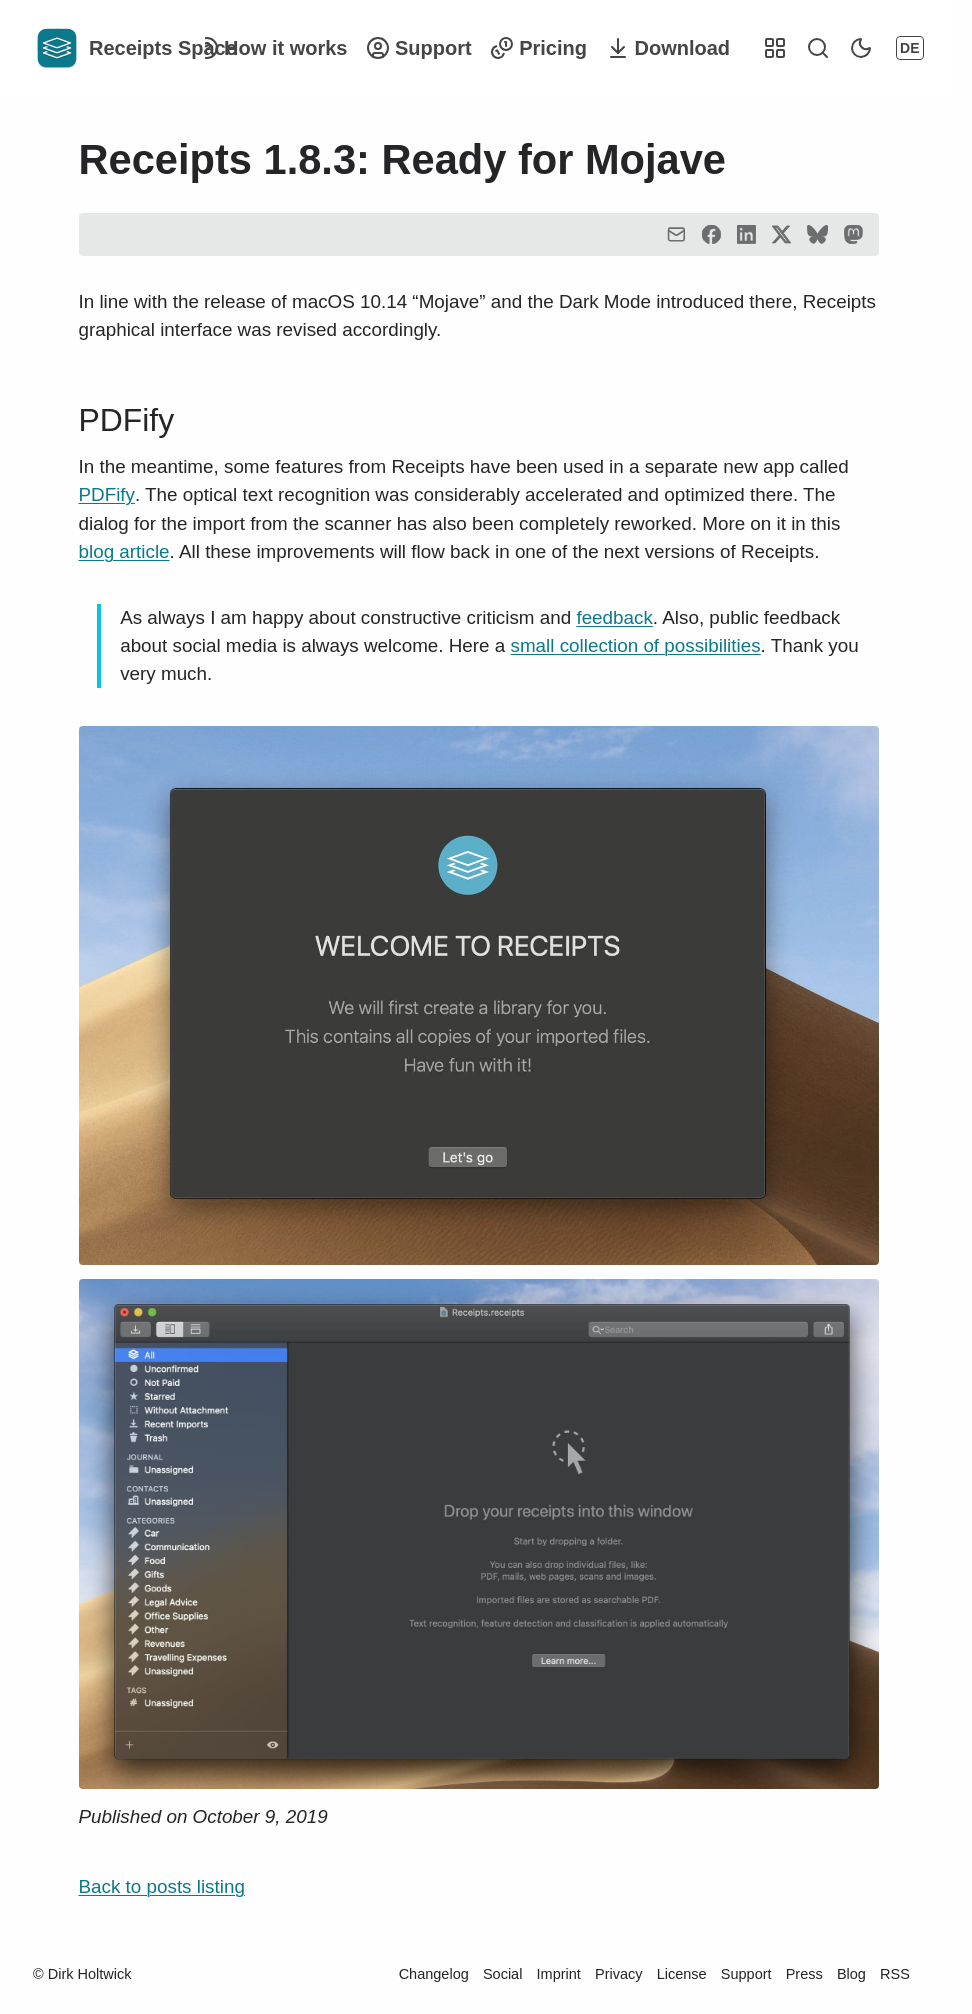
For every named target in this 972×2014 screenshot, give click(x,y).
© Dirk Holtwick (82, 1974)
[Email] (676, 234)
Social (503, 1974)
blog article (124, 551)
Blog (851, 1974)
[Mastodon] (853, 234)
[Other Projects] (775, 48)
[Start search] (818, 48)
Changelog (434, 1974)
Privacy (619, 1974)
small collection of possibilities (636, 645)
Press (804, 1974)
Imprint (559, 1974)
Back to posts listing (162, 1886)
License (682, 1974)
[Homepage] (102, 48)
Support (746, 1974)
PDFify (127, 420)
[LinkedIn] (746, 234)
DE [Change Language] (909, 48)
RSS (895, 1974)
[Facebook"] (711, 234)
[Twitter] (781, 234)
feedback (614, 617)
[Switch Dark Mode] (861, 48)
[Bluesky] (817, 234)
